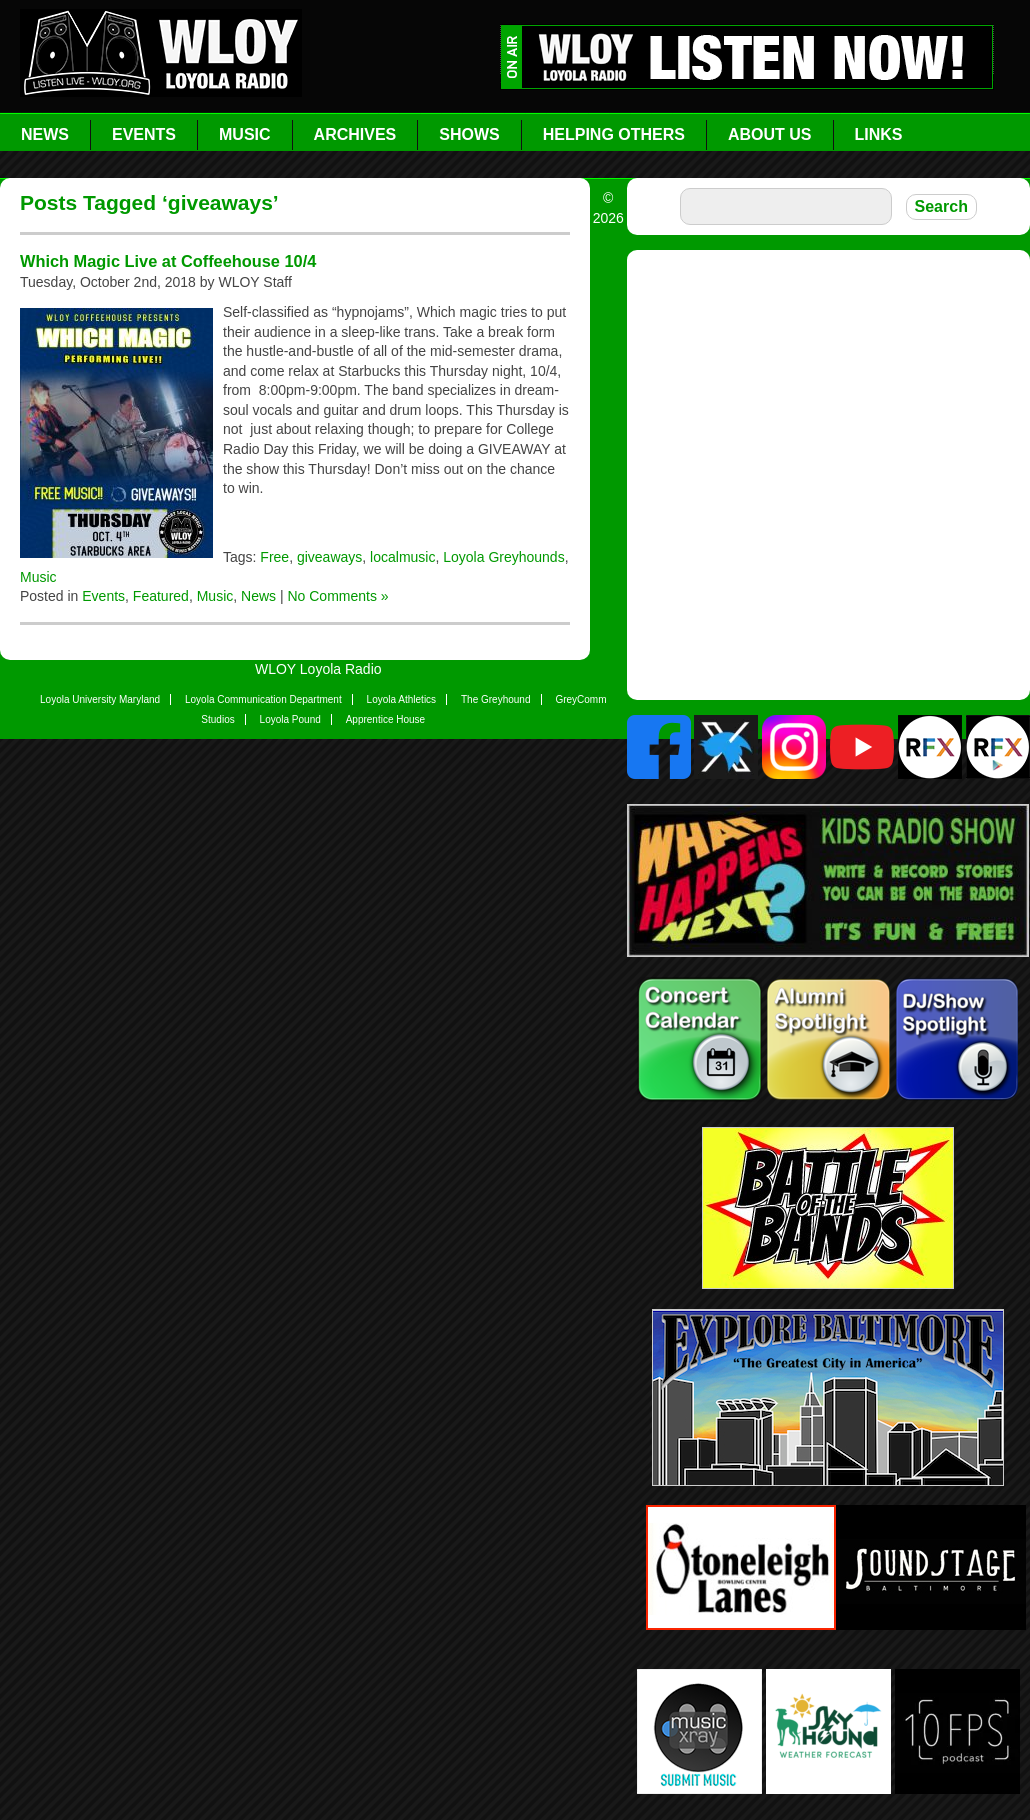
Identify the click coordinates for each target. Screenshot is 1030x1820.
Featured (161, 596)
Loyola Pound (290, 719)
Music (245, 134)
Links (879, 134)
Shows (469, 134)
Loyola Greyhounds (503, 557)
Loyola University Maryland (100, 699)
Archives (355, 134)
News (45, 134)
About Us (770, 134)
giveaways (329, 557)
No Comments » (337, 596)
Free (274, 557)
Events (144, 134)
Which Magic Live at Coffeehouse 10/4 (168, 261)
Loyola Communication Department (263, 699)
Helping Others (614, 134)
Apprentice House (386, 719)
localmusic (402, 557)
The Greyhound (496, 699)
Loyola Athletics (402, 699)
